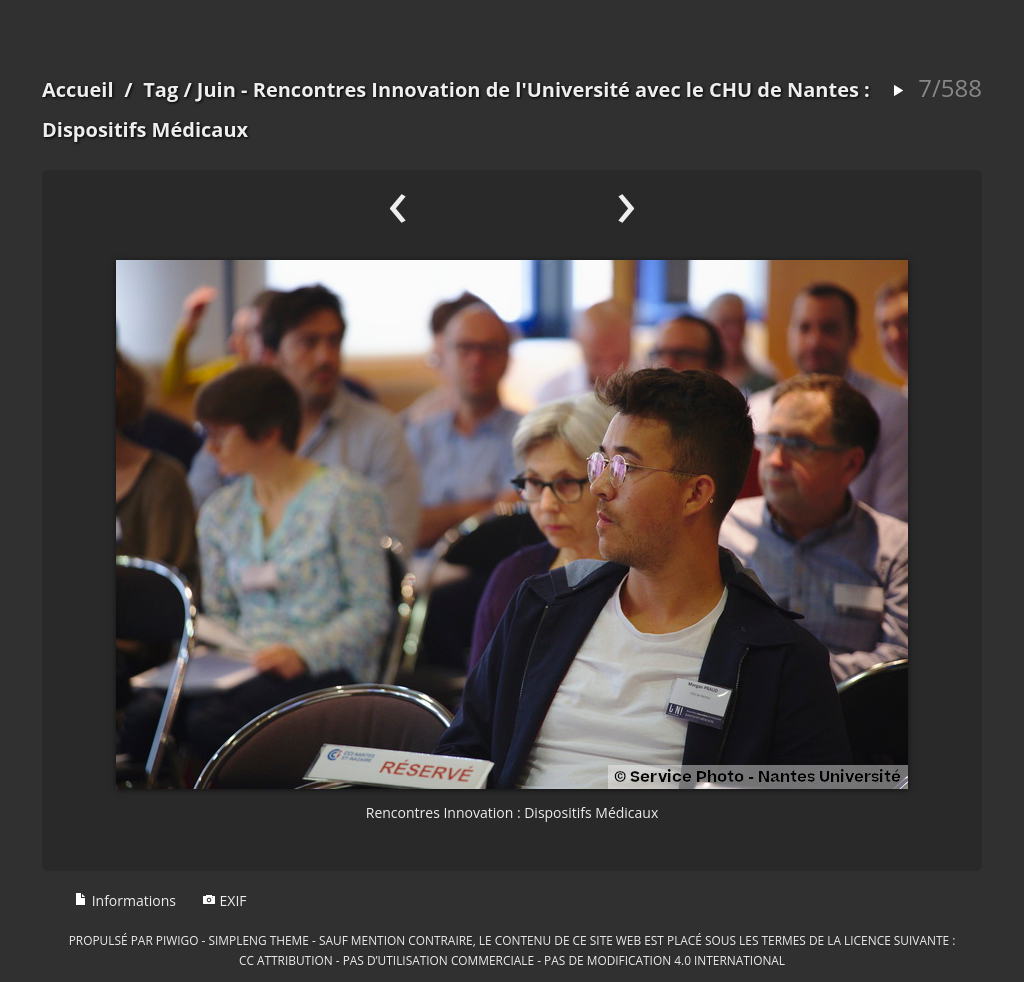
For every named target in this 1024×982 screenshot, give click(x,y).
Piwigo (177, 940)
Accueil (78, 89)
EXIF (224, 900)
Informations (125, 900)
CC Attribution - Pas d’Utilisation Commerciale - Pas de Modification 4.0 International (512, 960)
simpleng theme (259, 940)
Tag (160, 89)
